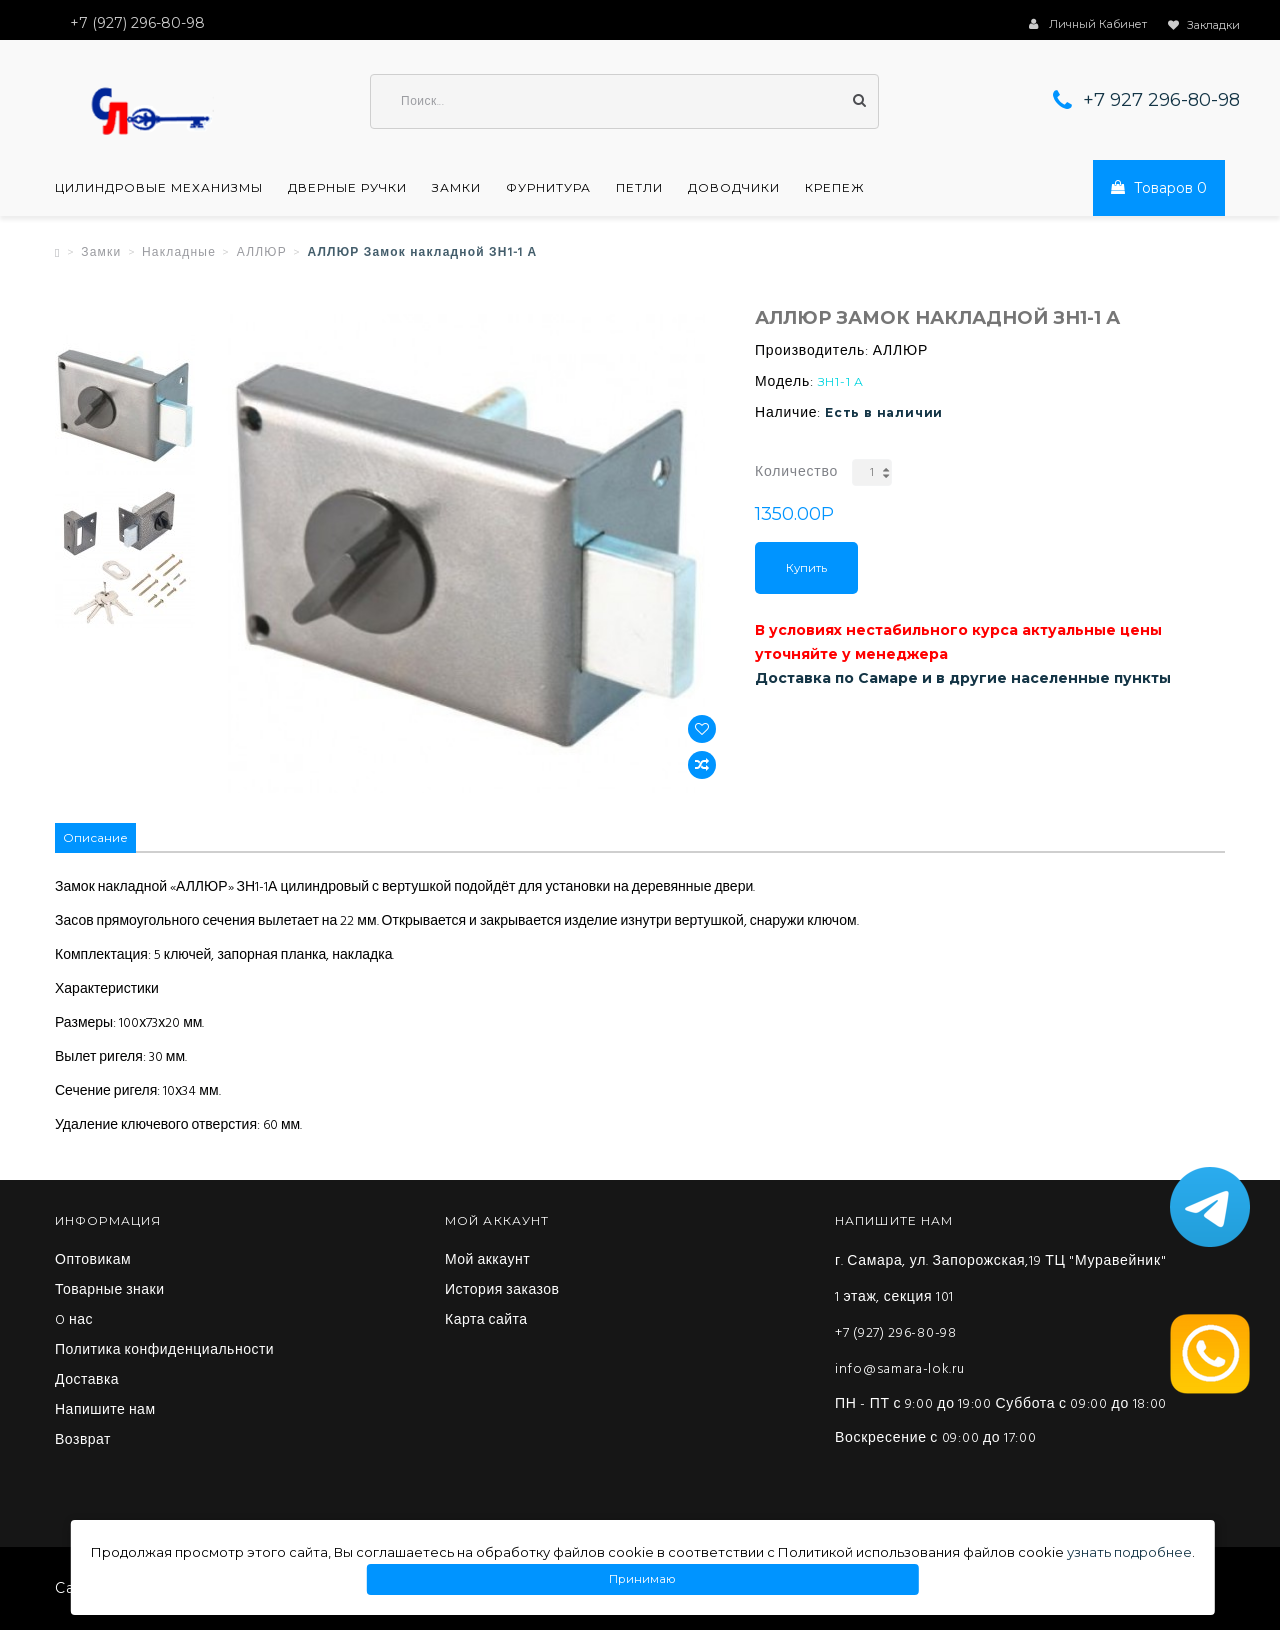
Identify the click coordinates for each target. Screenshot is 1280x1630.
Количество (796, 472)
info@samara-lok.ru (900, 1369)
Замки (456, 188)
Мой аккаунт (487, 1261)
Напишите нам (105, 1411)
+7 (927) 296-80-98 (896, 1333)
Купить (806, 568)
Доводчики (734, 188)
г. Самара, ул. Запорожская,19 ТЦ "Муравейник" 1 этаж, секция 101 (1000, 1279)
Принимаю (643, 1579)
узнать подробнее (1129, 1552)
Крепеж (835, 188)
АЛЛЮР (262, 253)
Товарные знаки (110, 1291)
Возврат (83, 1441)
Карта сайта (486, 1321)
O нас (74, 1321)
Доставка (87, 1381)
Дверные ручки (347, 188)
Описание (95, 837)
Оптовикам (93, 1261)
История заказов (502, 1291)
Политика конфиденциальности (164, 1351)
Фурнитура (548, 188)
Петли (639, 188)
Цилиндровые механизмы (159, 188)
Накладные (179, 253)
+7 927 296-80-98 (1161, 100)
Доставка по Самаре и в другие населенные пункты (963, 678)
